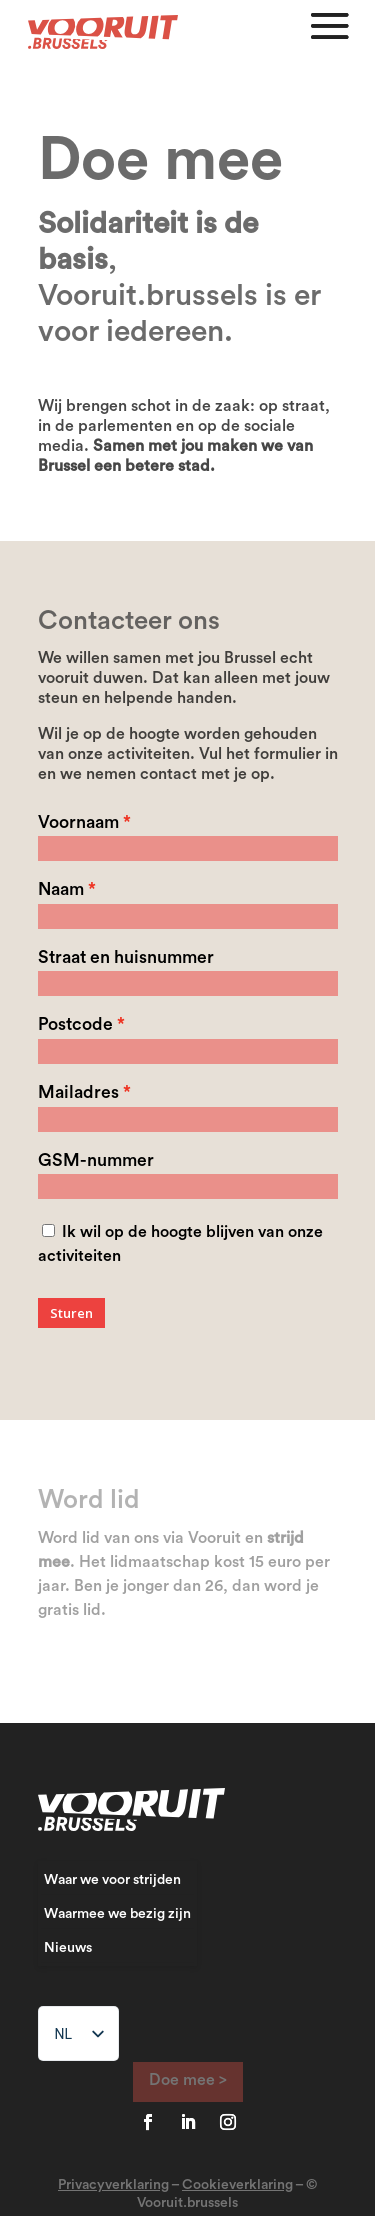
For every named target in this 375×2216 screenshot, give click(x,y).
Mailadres (78, 1092)
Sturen (71, 1313)
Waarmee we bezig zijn (117, 1914)
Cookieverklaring (237, 2185)
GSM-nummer (96, 1160)
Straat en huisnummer (126, 957)
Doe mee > (188, 2080)
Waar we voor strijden (112, 1880)
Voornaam (78, 822)
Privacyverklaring (113, 2185)
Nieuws (68, 1948)
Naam (61, 889)
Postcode (75, 1024)
